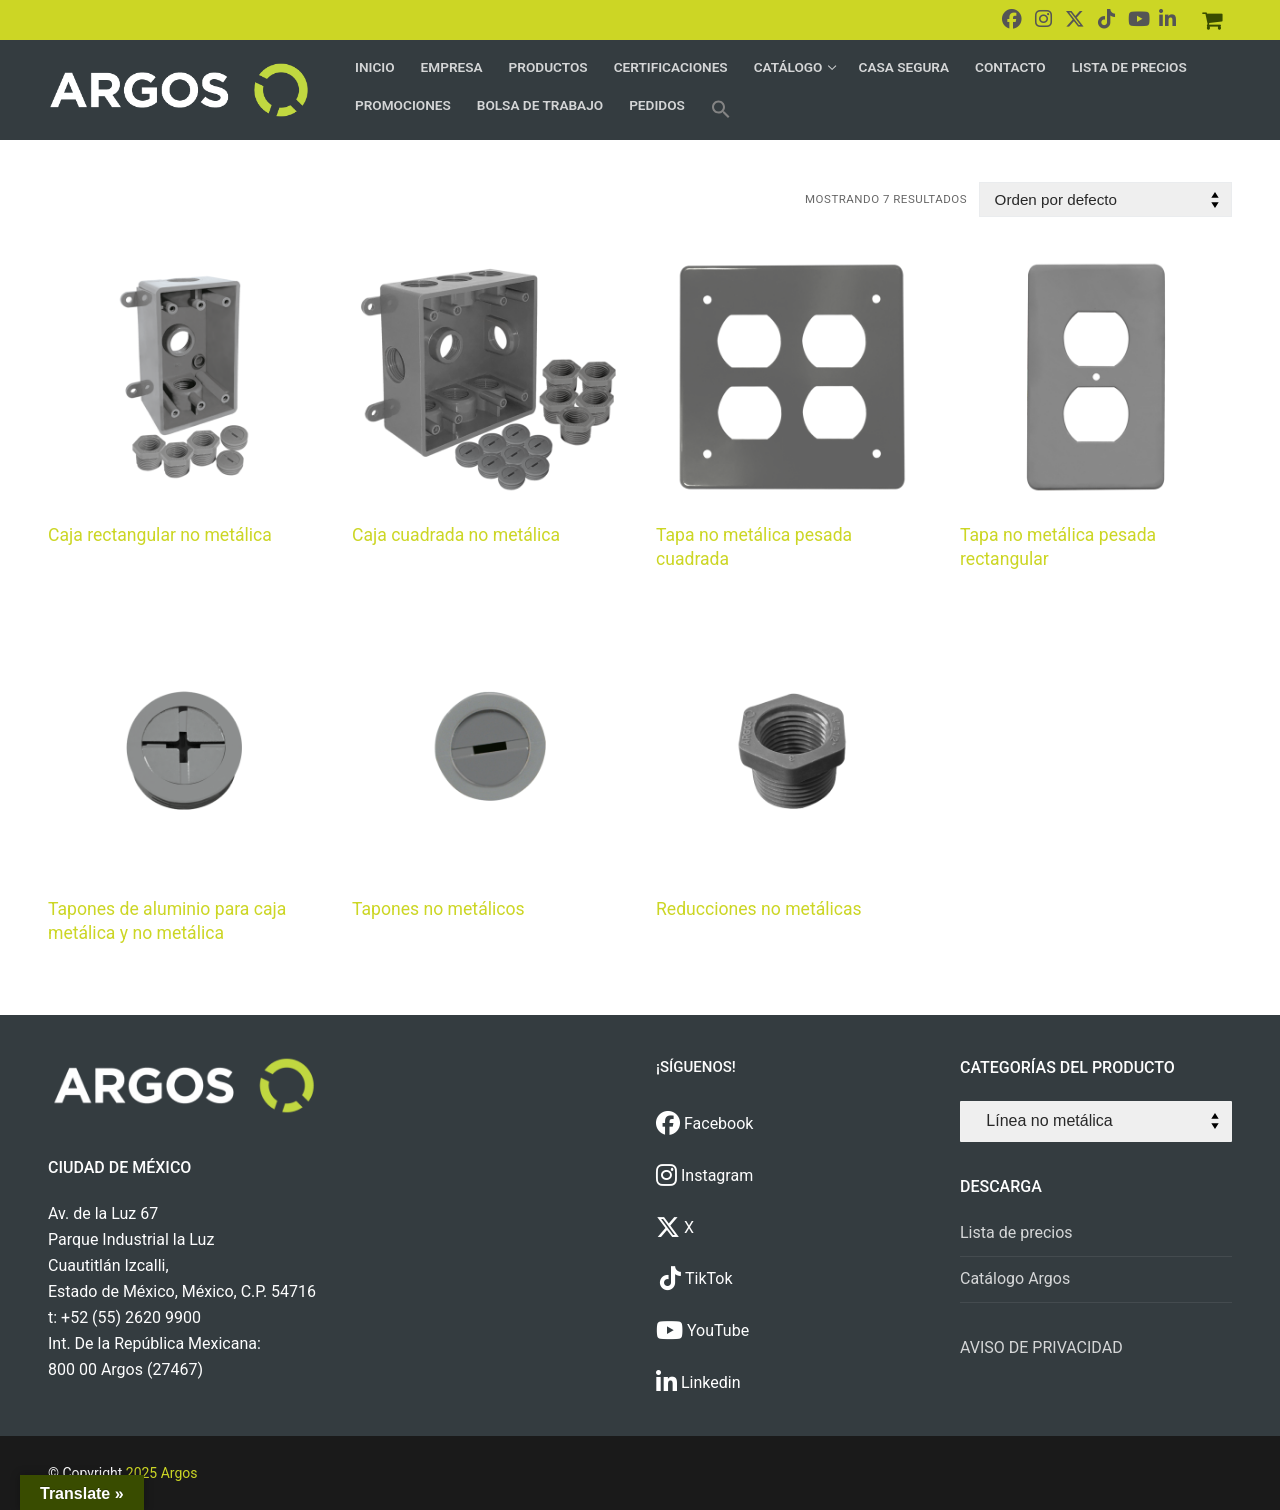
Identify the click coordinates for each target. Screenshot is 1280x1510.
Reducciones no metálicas (759, 909)
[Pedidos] (1212, 20)
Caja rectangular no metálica (160, 535)
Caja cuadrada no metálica (456, 535)
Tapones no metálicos (438, 909)
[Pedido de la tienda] (1105, 199)
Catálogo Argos (1015, 1278)
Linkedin (698, 1382)
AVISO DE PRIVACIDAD (1041, 1347)
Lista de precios (1016, 1232)
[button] (721, 109)
